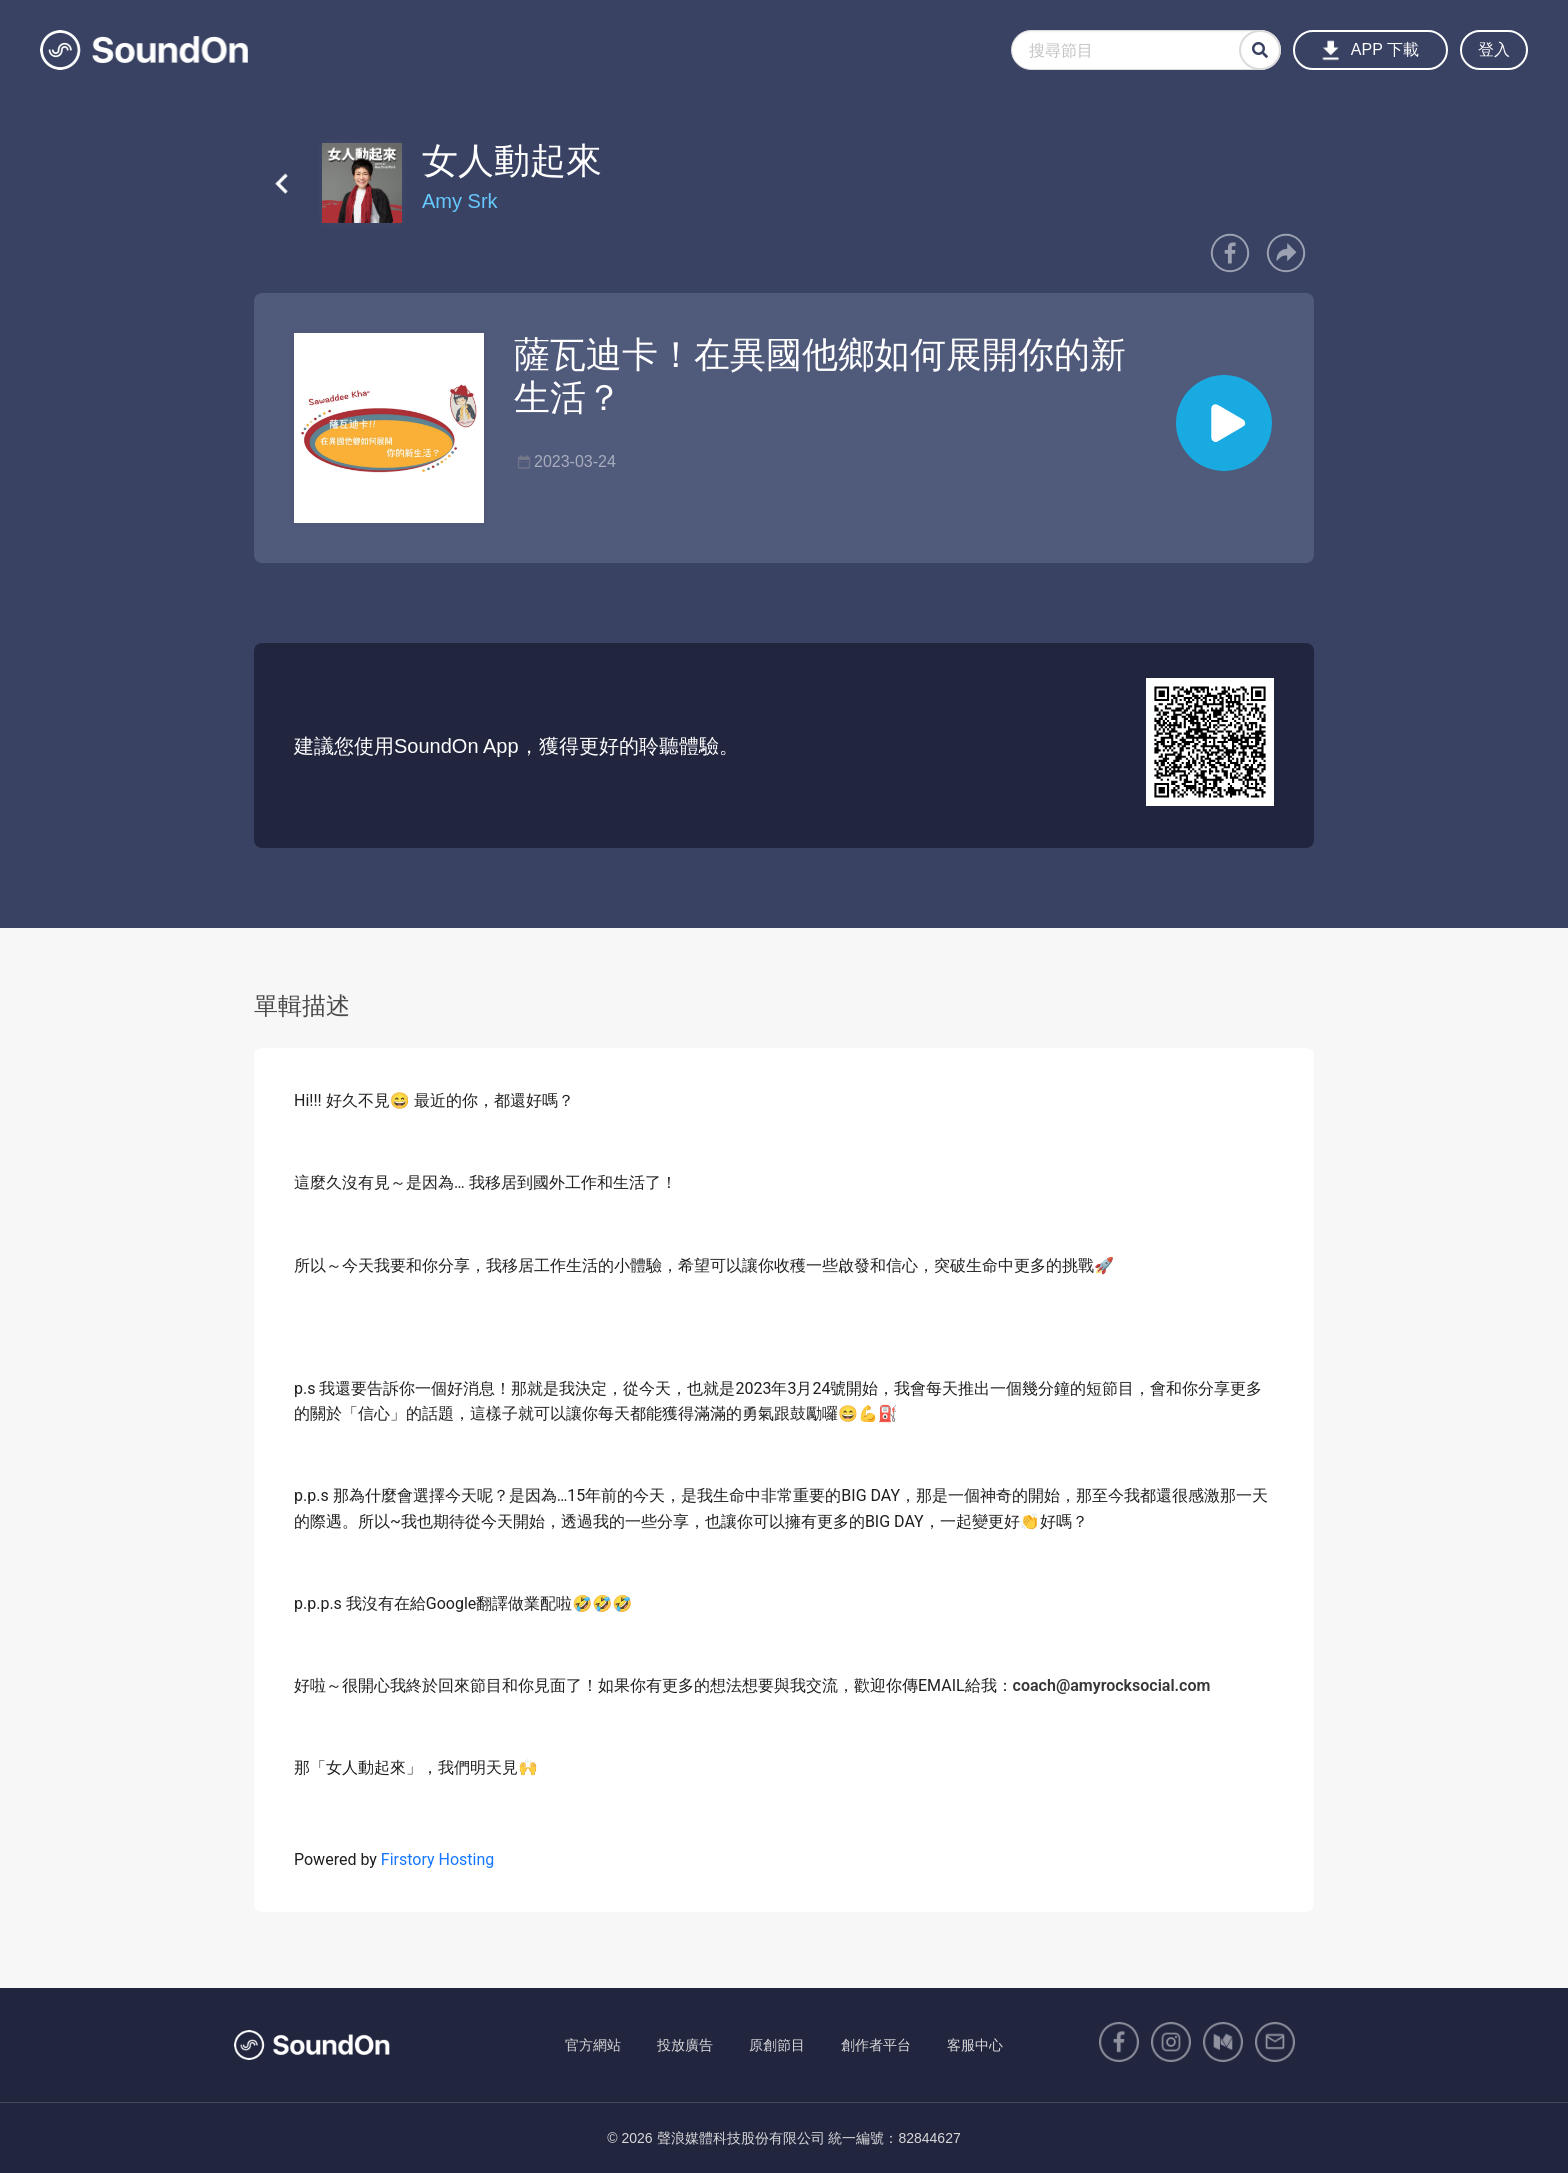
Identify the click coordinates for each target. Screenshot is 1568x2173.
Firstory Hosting (437, 1859)
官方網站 (593, 2045)
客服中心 (975, 2045)
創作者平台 (876, 2045)
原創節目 (777, 2045)
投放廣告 (685, 2045)
